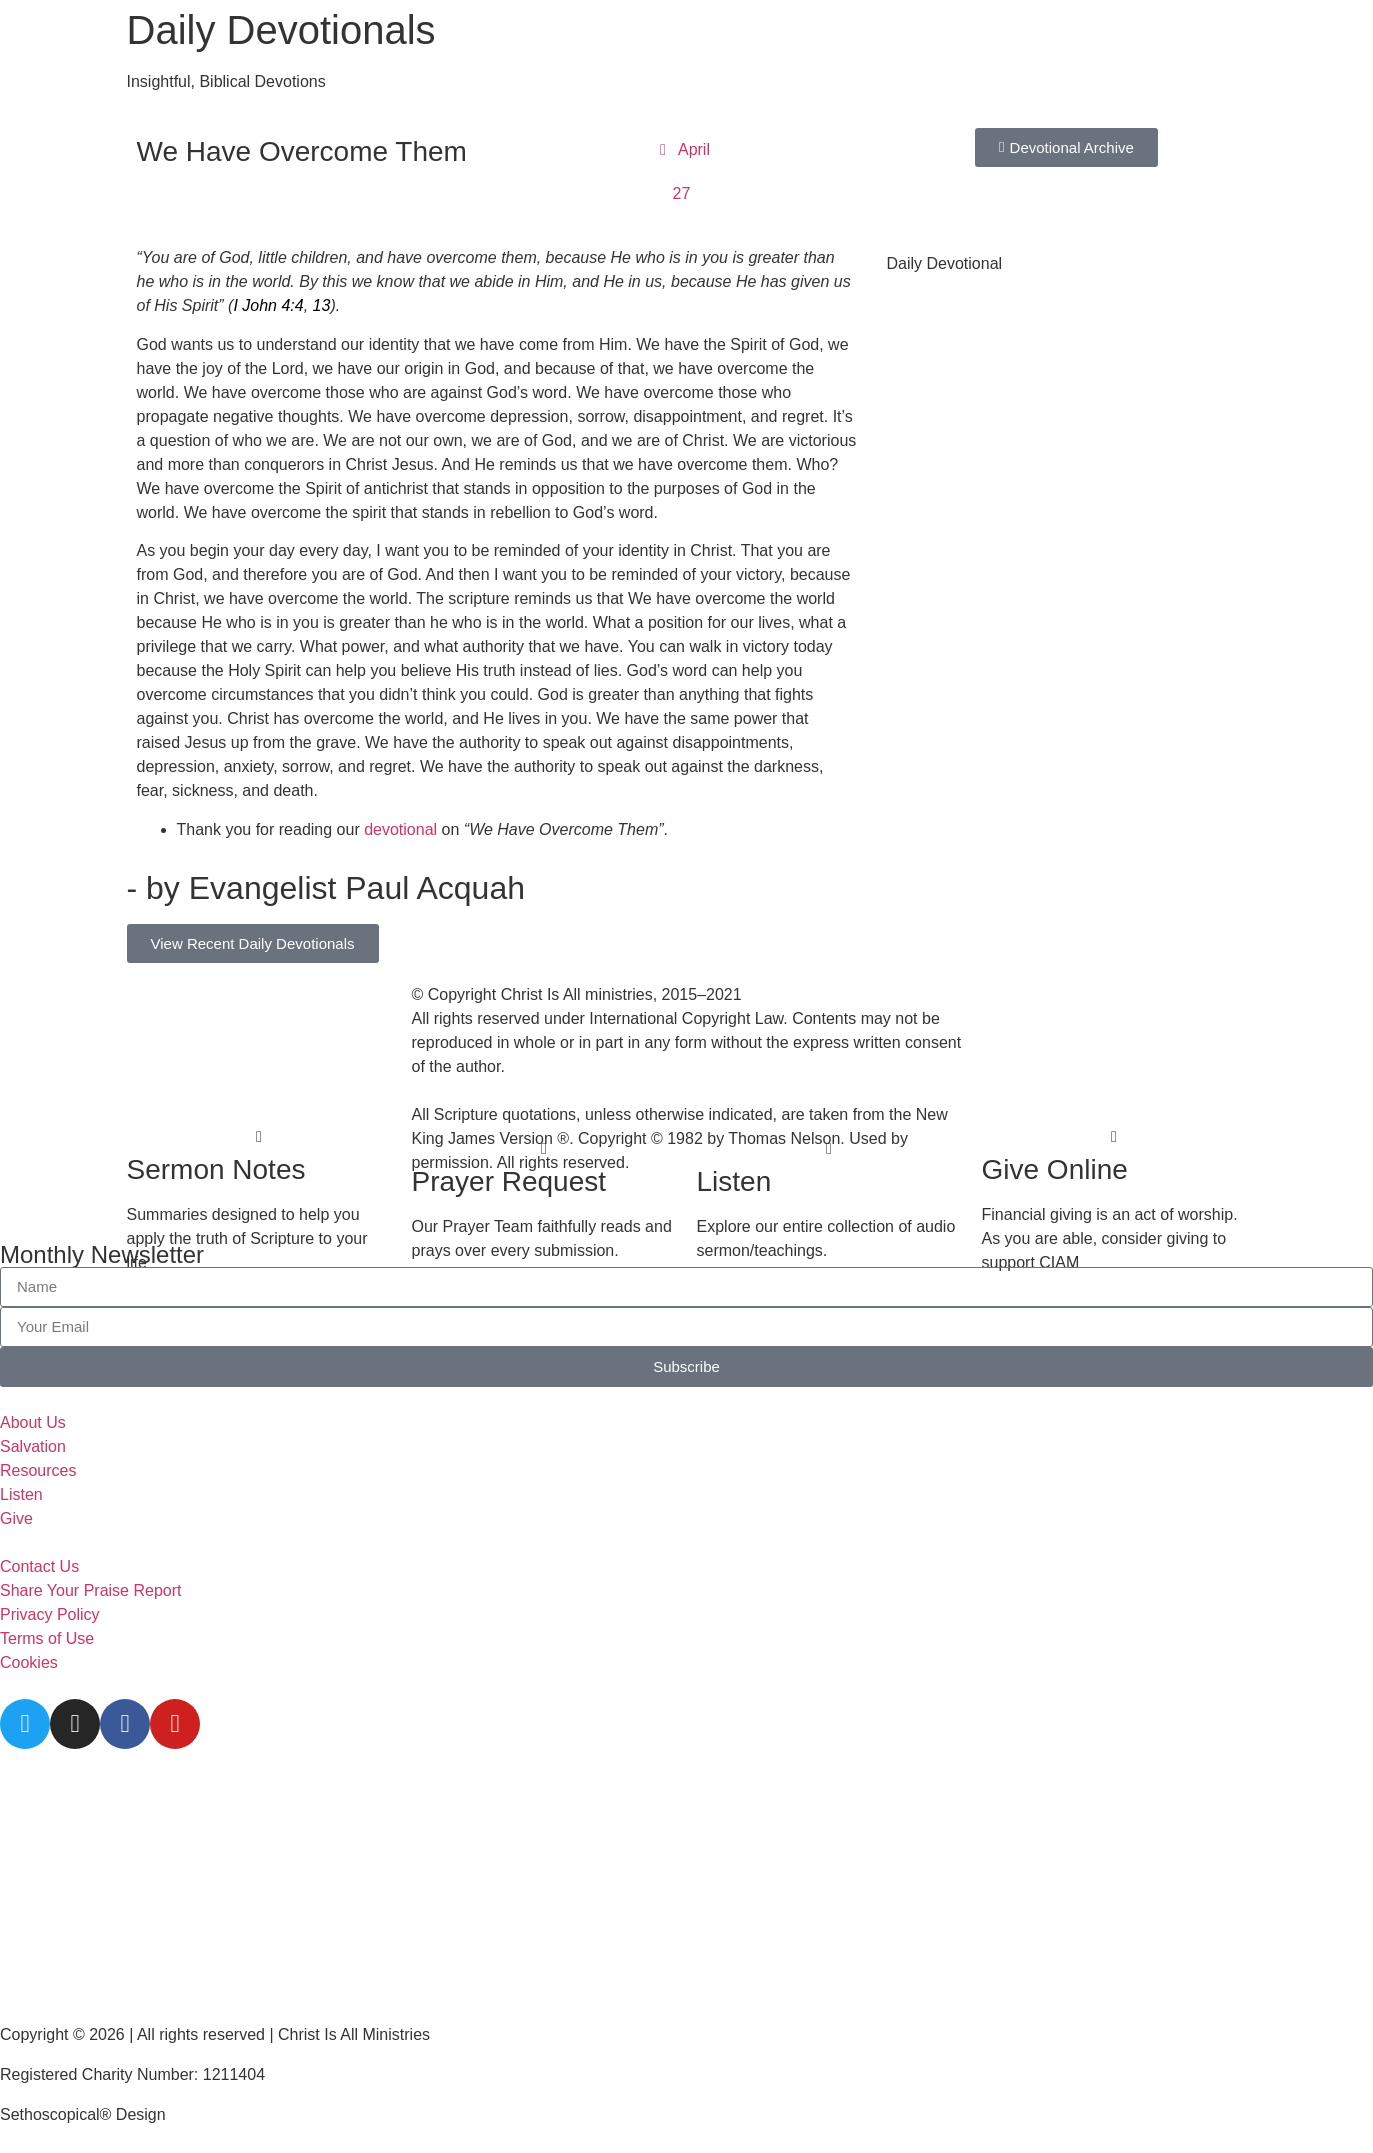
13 (322, 305)
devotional (400, 829)
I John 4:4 (268, 305)
